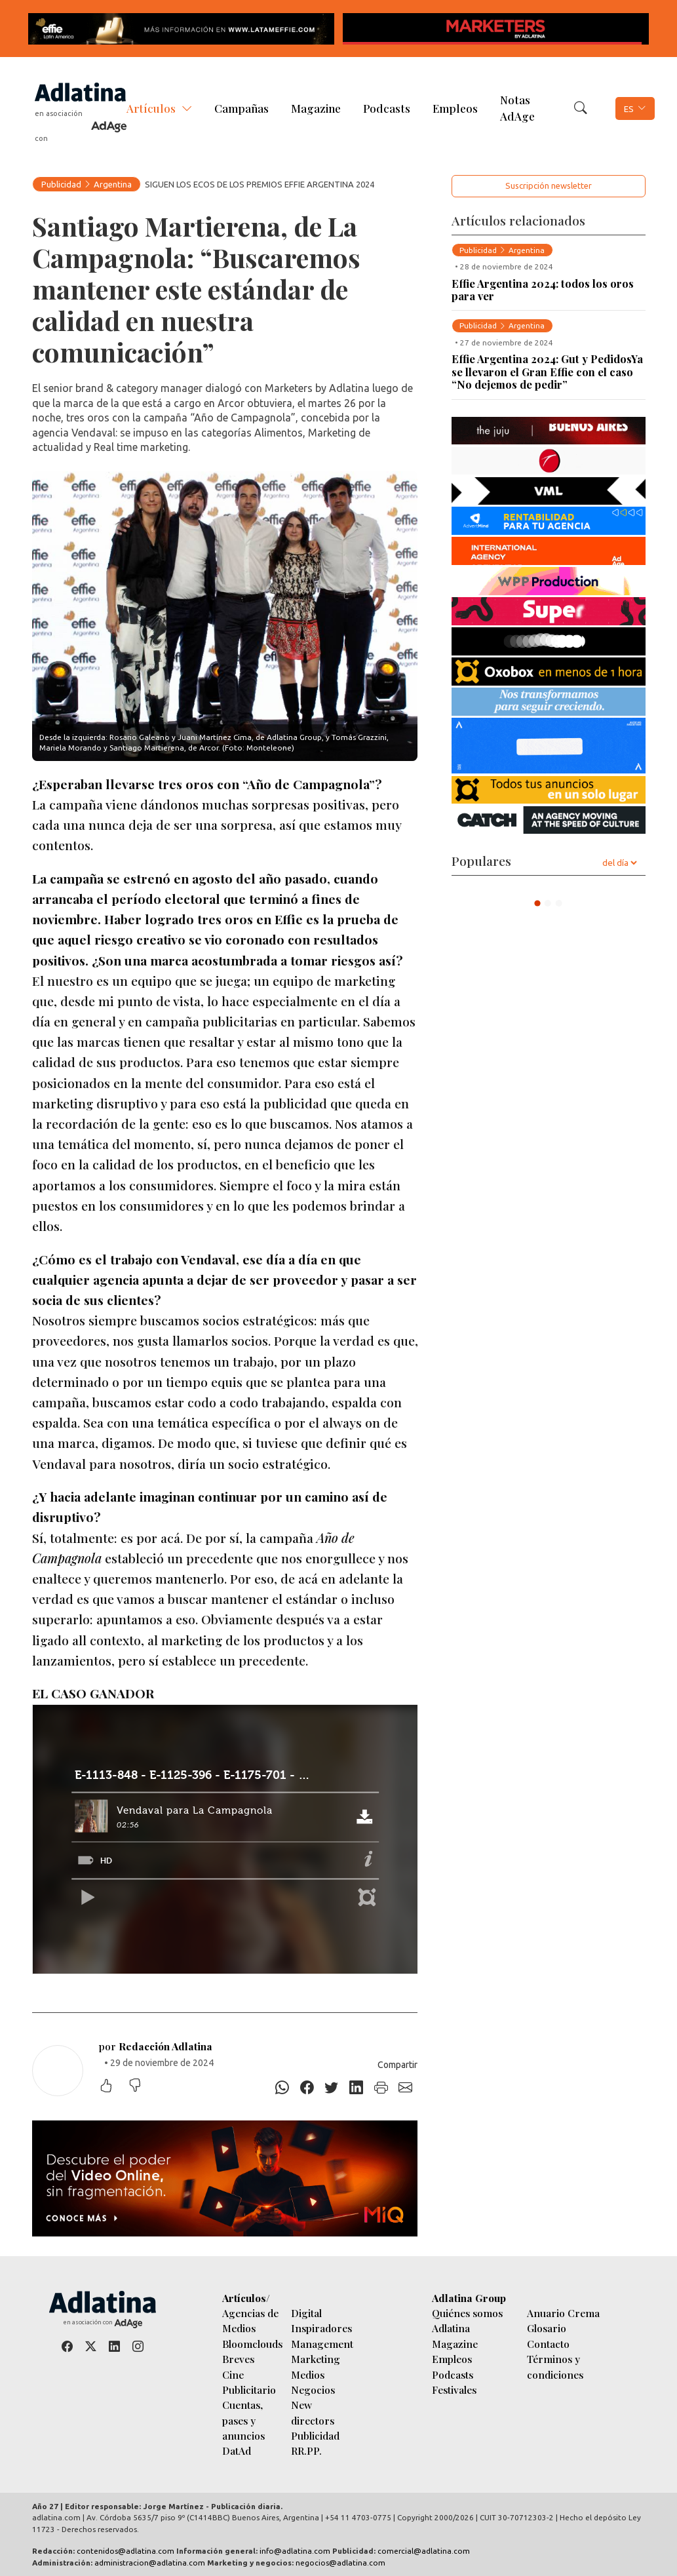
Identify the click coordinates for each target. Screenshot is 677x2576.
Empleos (455, 108)
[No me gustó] (141, 2086)
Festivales (454, 2389)
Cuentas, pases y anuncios (243, 2420)
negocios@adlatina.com (340, 2562)
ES (629, 108)
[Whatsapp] (282, 2087)
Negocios (313, 2389)
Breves (238, 2359)
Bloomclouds (252, 2344)
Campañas (241, 108)
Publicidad (61, 184)
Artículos (151, 108)
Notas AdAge (517, 107)
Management (322, 2344)
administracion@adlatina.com (149, 2562)
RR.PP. (306, 2450)
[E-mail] (405, 2087)
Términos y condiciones (555, 2366)
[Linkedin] (356, 2087)
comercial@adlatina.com (423, 2551)
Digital (306, 2313)
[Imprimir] (380, 2087)
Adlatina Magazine (455, 2335)
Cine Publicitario (249, 2382)
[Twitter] (331, 2087)
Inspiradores (321, 2328)
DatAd (236, 2450)
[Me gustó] (112, 2086)
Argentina (113, 184)
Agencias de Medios (250, 2320)
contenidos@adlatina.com (125, 2551)
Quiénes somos (467, 2313)
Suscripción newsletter (548, 185)
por (155, 2046)
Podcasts (386, 108)
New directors (312, 2412)
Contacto (548, 2344)
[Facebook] (306, 2087)
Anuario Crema (563, 2313)
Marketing (315, 2359)
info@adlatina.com (295, 2551)
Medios (307, 2374)
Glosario (546, 2328)
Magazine (316, 108)
